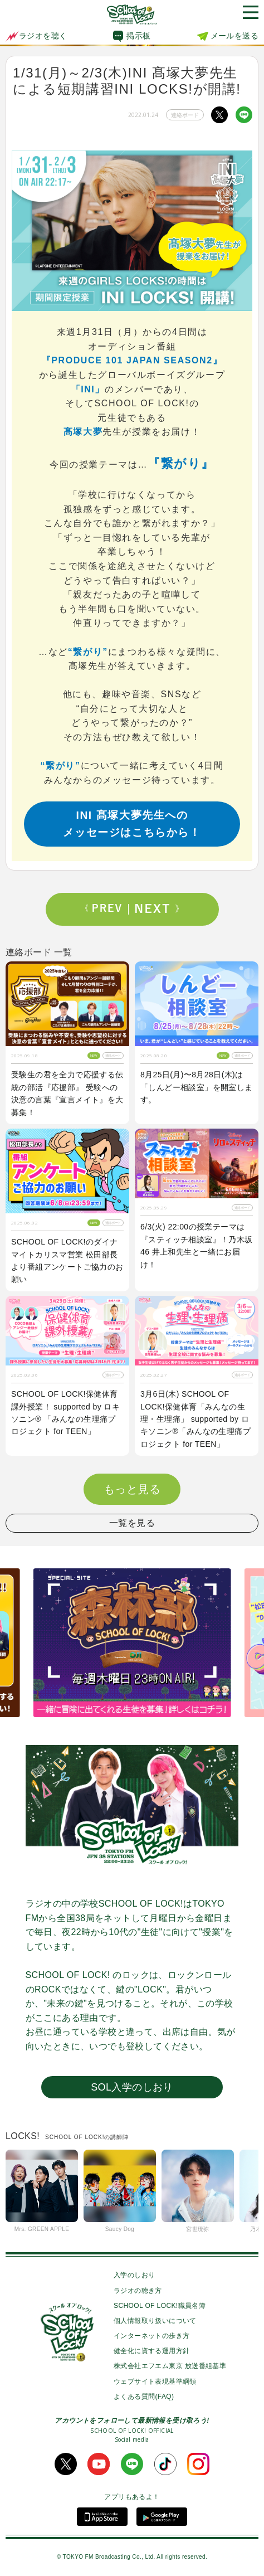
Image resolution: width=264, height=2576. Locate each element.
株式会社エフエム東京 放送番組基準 (170, 2366)
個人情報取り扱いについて (155, 2321)
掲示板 (138, 35)
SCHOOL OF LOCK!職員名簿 (160, 2306)
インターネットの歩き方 (151, 2336)
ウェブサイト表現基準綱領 (155, 2381)
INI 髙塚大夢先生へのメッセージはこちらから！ (132, 823)
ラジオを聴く (36, 35)
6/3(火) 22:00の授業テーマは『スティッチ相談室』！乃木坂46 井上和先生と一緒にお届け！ (196, 1245)
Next (157, 909)
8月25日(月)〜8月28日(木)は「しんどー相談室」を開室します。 (196, 1087)
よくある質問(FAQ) (144, 2396)
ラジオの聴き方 (138, 2291)
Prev (107, 909)
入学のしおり (134, 2275)
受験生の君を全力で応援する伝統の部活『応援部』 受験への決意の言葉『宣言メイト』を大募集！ (67, 1093)
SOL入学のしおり (132, 2087)
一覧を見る (132, 1523)
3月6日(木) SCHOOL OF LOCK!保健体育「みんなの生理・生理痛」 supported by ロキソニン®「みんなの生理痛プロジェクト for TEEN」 (195, 1419)
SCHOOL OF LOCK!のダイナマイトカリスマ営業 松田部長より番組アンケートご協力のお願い (67, 1260)
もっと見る (132, 1489)
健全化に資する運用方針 (151, 2351)
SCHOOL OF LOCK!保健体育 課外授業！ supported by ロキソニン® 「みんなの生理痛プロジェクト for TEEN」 (65, 1412)
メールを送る (234, 35)
